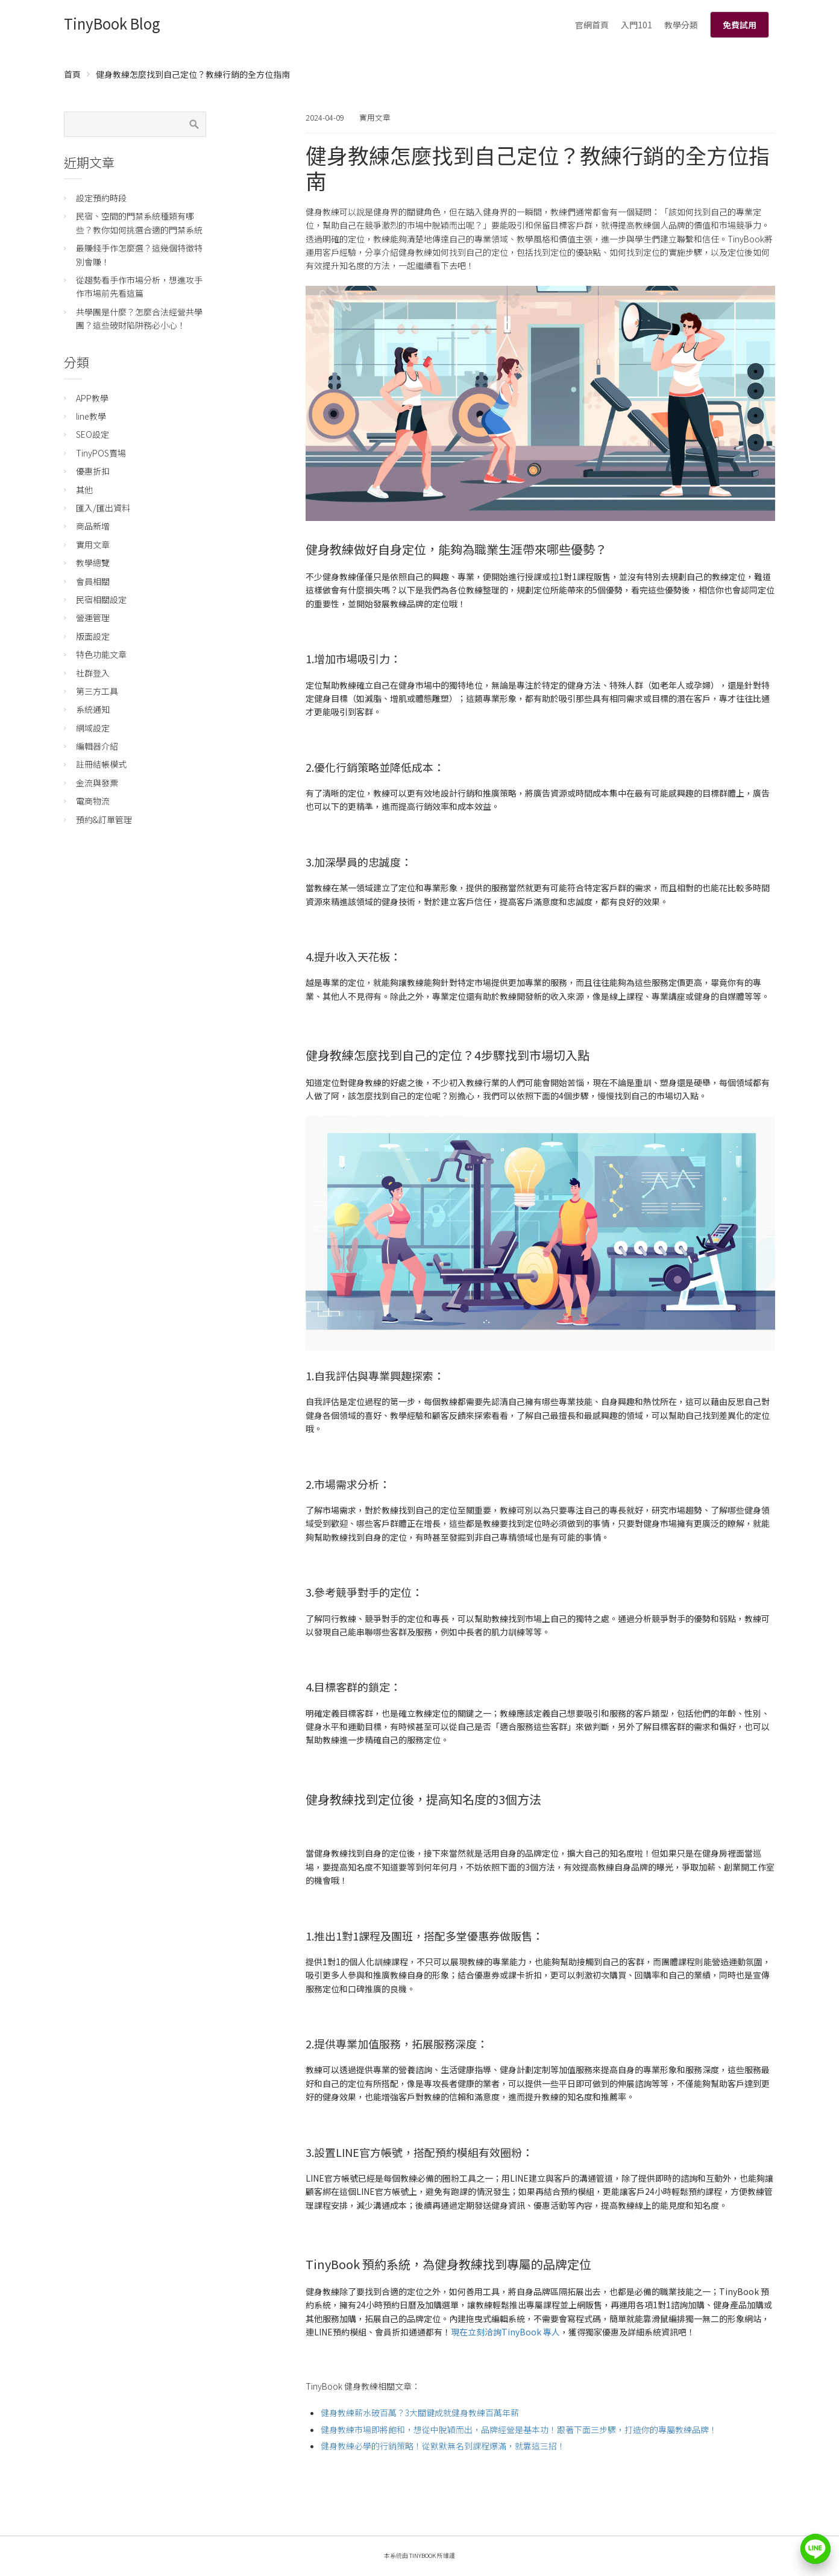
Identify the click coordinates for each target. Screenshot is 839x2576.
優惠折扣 (93, 471)
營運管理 (93, 617)
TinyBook (422, 2555)
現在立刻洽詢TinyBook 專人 (505, 2332)
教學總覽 (93, 563)
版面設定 (93, 636)
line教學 (91, 416)
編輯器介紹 (97, 746)
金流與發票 (97, 783)
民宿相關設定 (101, 599)
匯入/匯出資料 (103, 508)
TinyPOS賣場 (101, 453)
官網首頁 (592, 25)
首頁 (72, 74)
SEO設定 (92, 434)
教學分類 (681, 25)
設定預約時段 (101, 198)
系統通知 (93, 709)
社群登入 (93, 673)
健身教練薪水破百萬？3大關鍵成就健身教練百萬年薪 (420, 2413)
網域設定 (93, 728)
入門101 (636, 25)
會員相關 (93, 581)
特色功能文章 (101, 654)
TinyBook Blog (112, 23)
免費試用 (739, 25)
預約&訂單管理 (104, 819)
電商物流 (93, 801)
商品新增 (93, 526)
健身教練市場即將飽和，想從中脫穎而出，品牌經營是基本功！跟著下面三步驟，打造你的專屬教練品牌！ (519, 2429)
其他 (84, 490)
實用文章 (375, 117)
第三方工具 (97, 691)
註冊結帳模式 (101, 764)
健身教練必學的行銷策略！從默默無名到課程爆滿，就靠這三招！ (443, 2446)
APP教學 (92, 398)
